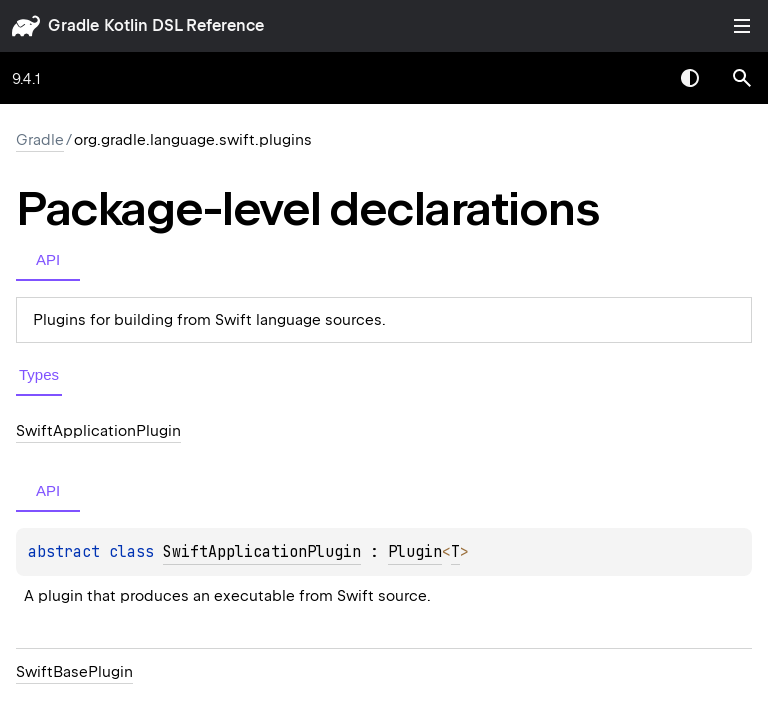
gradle (73, 25)
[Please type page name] (742, 78)
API (48, 259)
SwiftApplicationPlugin (262, 552)
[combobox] (638, 78)
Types (39, 374)
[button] (742, 78)
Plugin (415, 552)
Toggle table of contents (742, 26)
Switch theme (690, 78)
